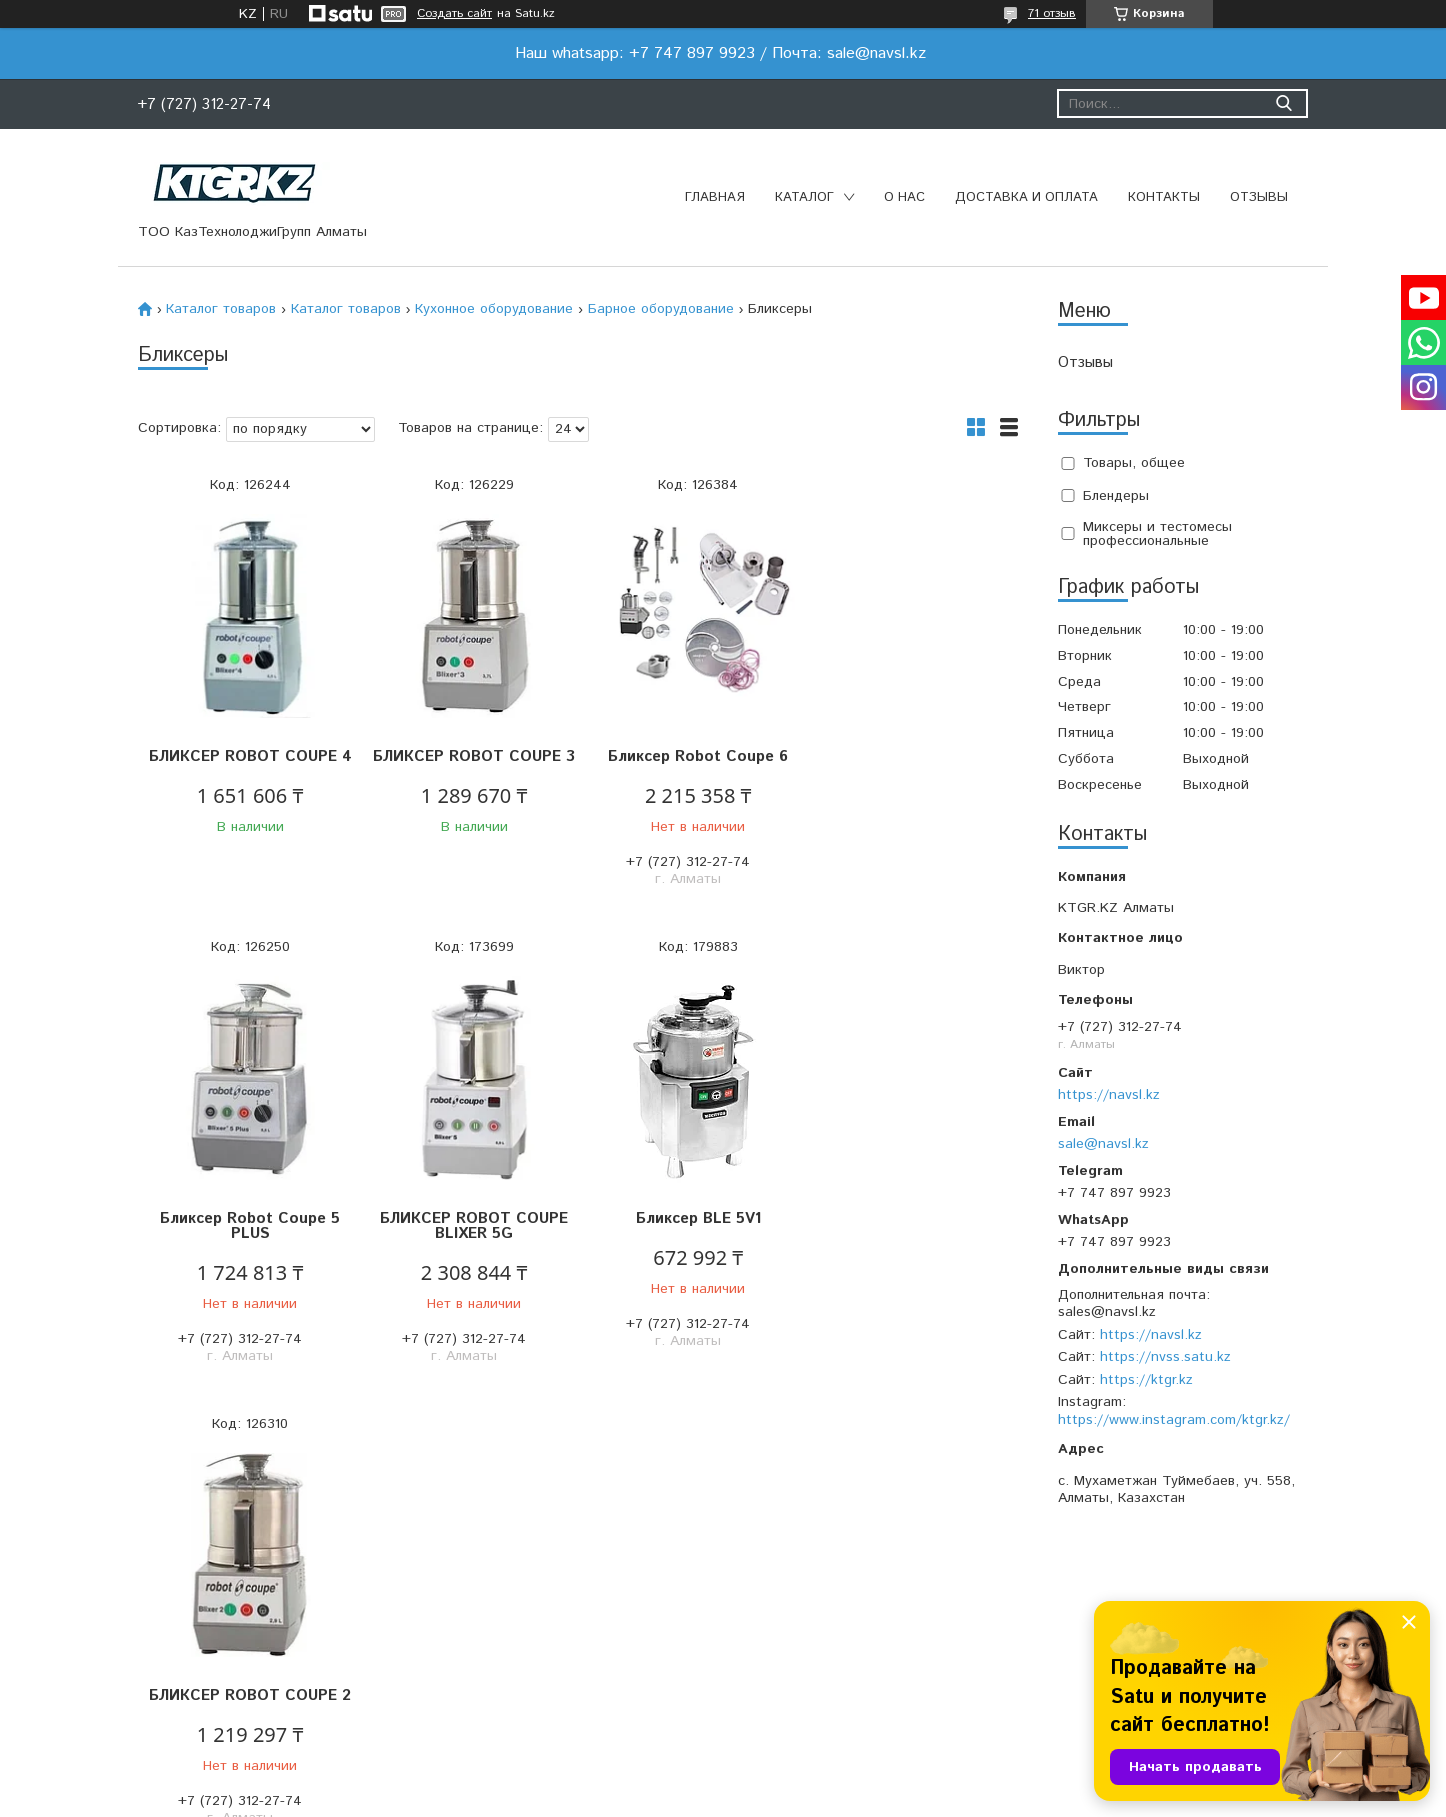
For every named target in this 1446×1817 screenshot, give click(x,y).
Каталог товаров (221, 309)
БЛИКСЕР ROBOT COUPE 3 (468, 764)
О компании (438, 1641)
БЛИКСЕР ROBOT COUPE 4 (248, 764)
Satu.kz (811, 1779)
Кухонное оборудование (494, 309)
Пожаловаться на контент (778, 1797)
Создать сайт (454, 14)
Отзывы (1259, 197)
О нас (904, 197)
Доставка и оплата (1026, 197)
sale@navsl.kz (1103, 1144)
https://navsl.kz (1109, 1095)
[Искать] (1283, 103)
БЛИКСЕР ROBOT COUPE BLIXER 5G (248, 1241)
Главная (715, 197)
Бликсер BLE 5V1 (468, 1233)
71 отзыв (1052, 13)
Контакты (1164, 197)
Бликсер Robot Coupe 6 (688, 756)
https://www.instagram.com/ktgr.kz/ (1174, 1420)
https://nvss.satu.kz (1165, 1357)
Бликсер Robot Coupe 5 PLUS (908, 764)
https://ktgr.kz (1146, 1380)
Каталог (804, 197)
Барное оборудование (661, 309)
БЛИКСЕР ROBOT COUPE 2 (688, 1241)
